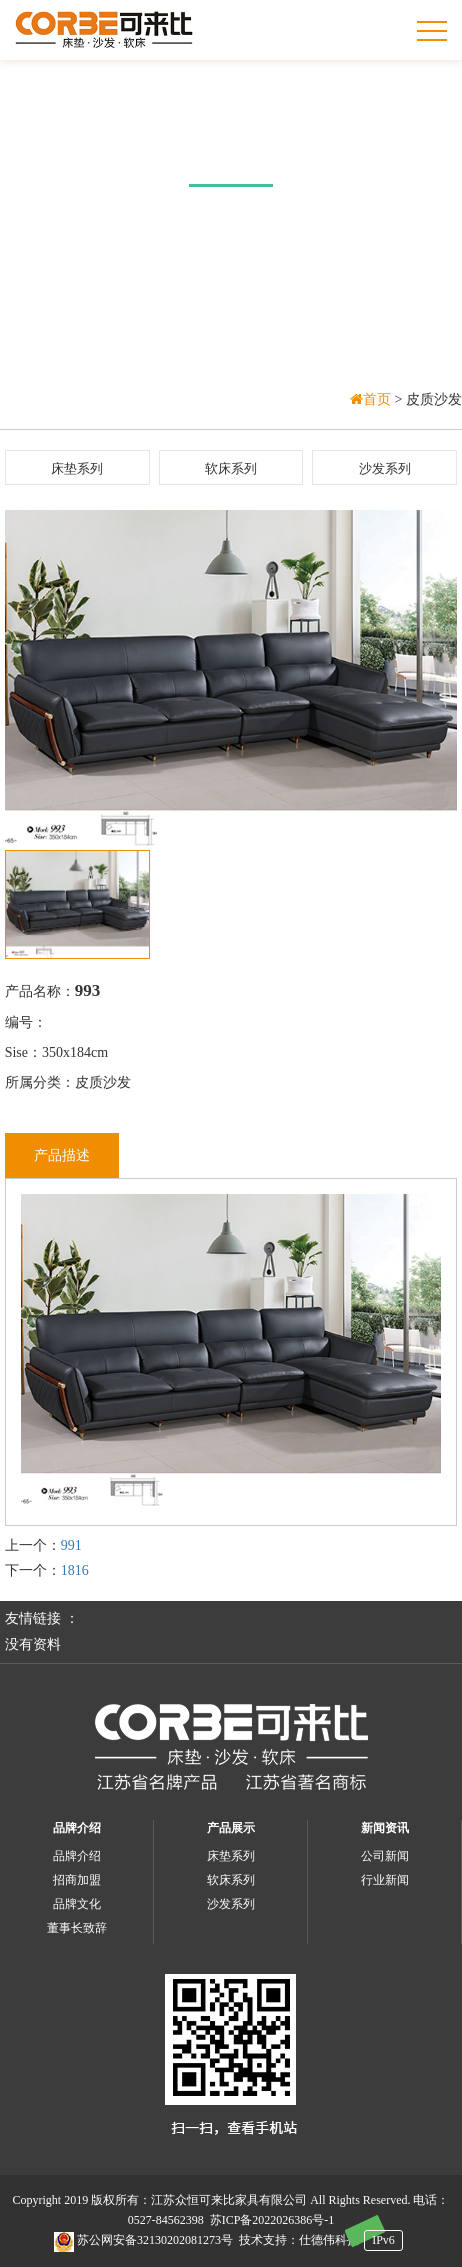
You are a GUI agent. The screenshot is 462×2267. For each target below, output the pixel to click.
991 (71, 1545)
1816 (75, 1570)
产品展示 (231, 1828)
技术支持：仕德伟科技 (299, 2240)
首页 (372, 399)
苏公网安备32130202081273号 (143, 2240)
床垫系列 (77, 468)
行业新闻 (385, 1880)
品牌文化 (77, 1904)
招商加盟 (77, 1880)
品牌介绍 (77, 1828)
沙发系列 (385, 468)
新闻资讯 (385, 1828)
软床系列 (231, 468)
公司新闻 (385, 1856)
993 (88, 990)
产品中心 (231, 150)
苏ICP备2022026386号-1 (272, 2220)
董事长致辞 (77, 1928)
